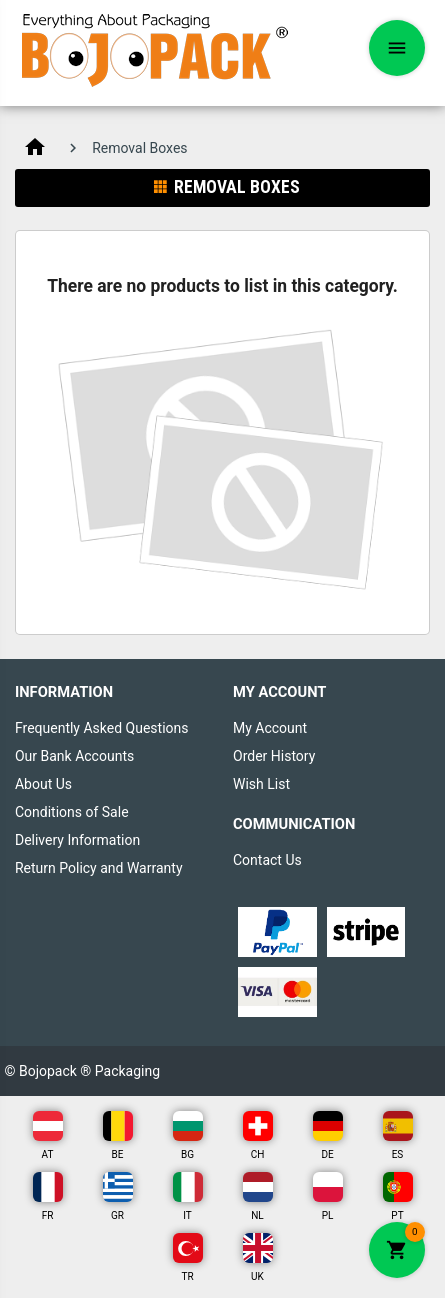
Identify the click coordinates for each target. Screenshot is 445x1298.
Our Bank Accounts (74, 756)
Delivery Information (77, 840)
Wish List (261, 784)
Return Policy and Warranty (99, 868)
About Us (43, 784)
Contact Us (267, 860)
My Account (270, 728)
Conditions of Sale (72, 812)
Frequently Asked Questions (102, 728)
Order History (274, 756)
